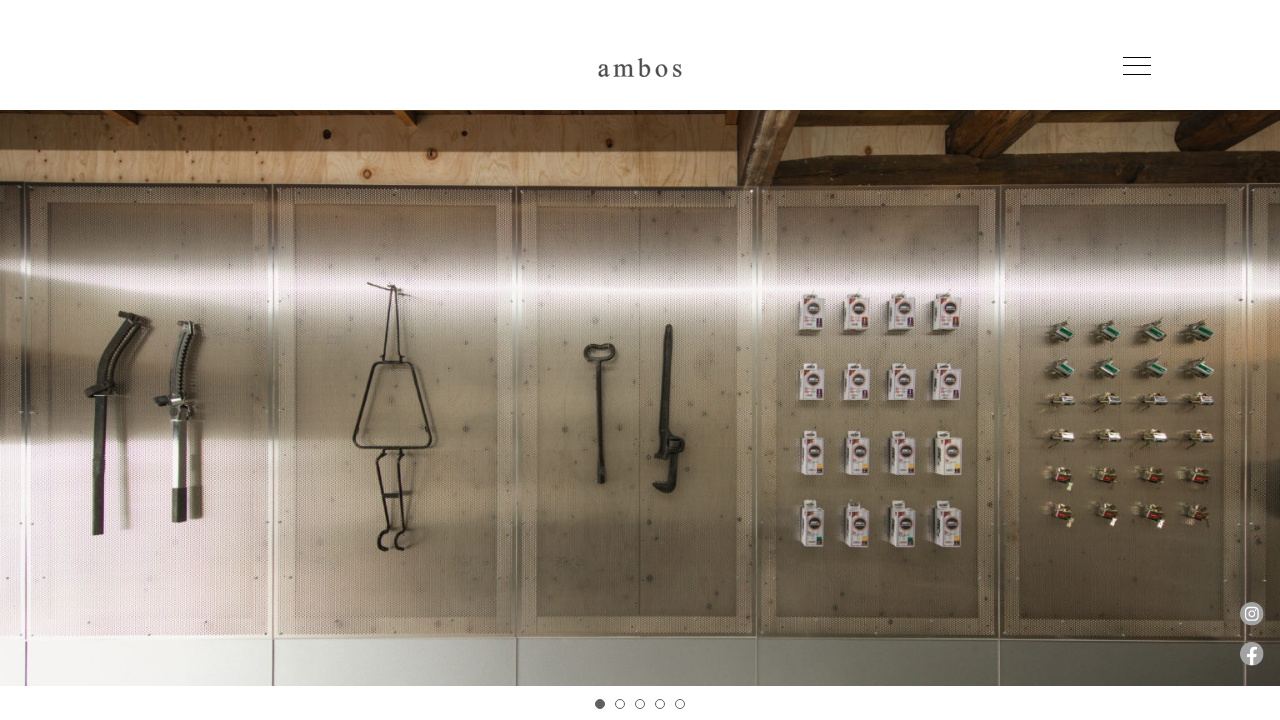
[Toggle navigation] (1137, 66)
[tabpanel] (640, 415)
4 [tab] (660, 704)
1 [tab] (600, 704)
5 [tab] (680, 704)
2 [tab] (620, 704)
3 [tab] (640, 704)
